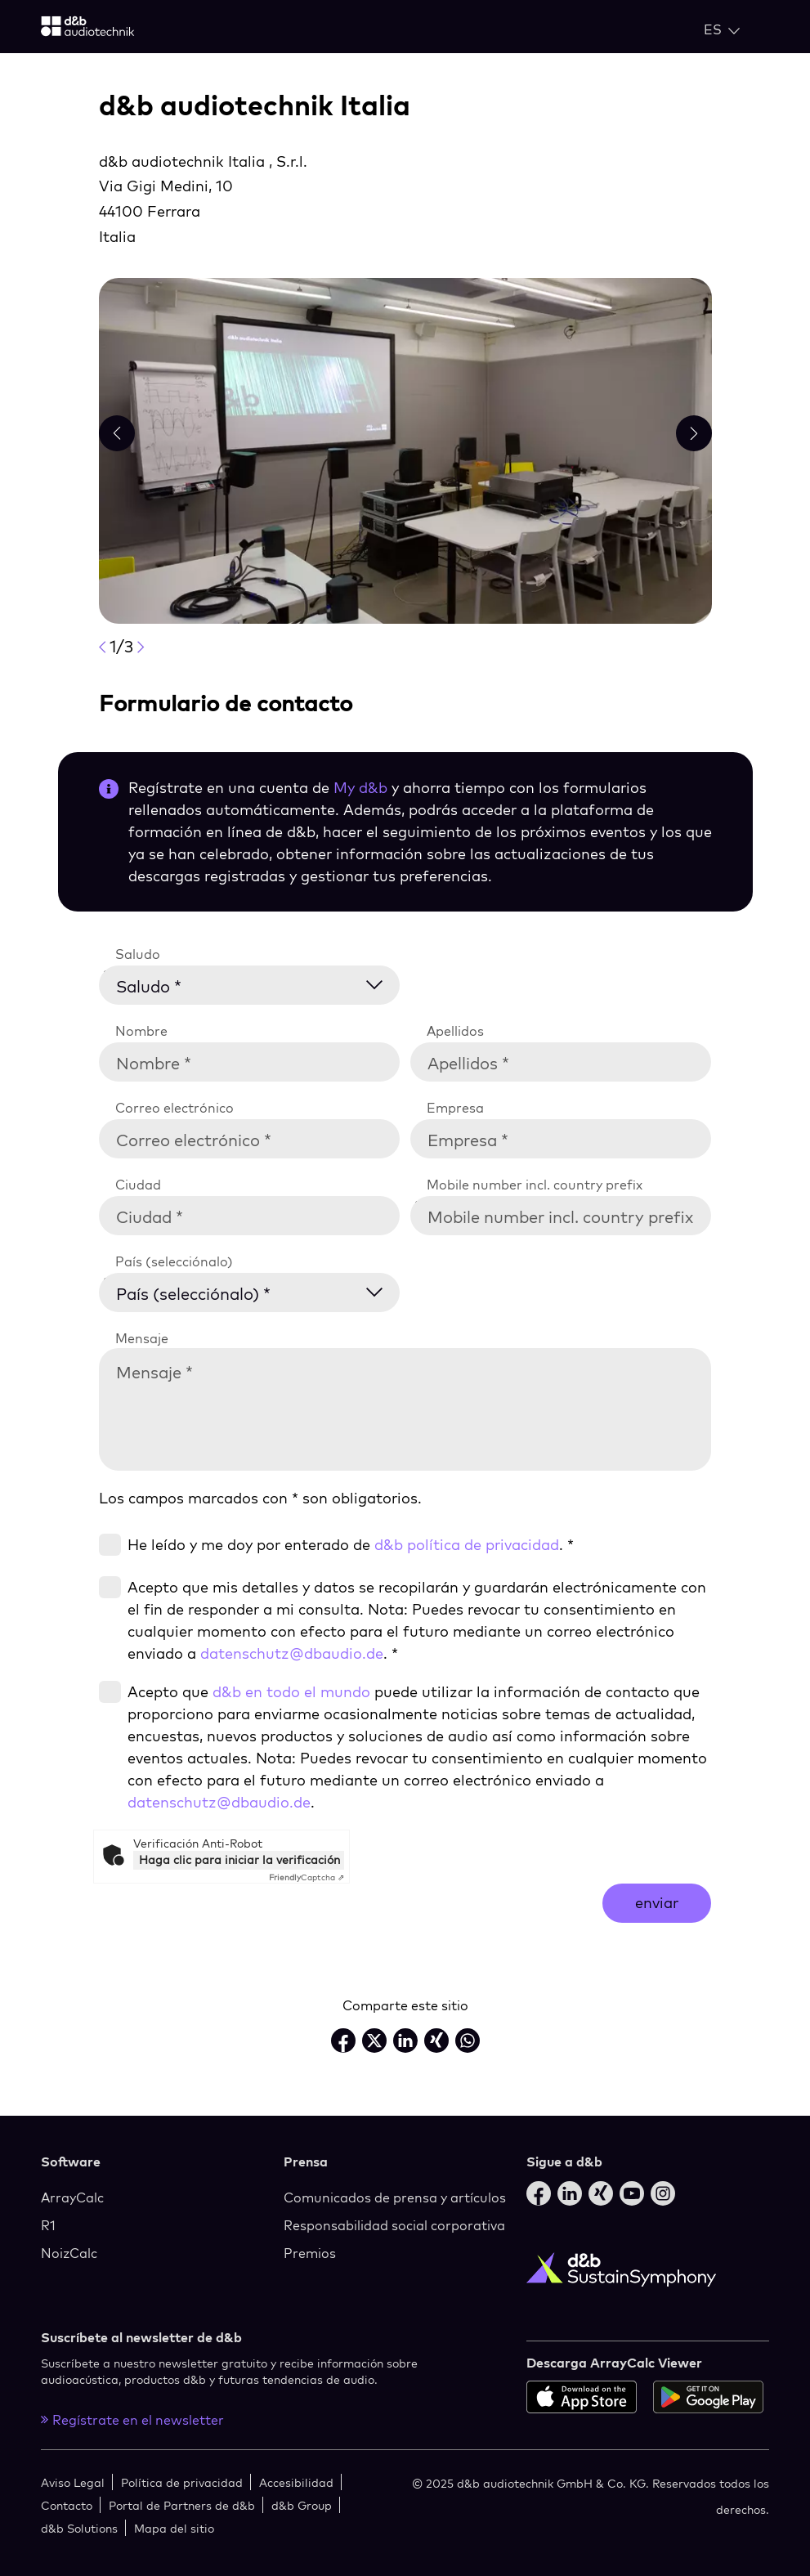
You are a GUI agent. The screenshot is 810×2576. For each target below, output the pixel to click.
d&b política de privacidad (466, 1544)
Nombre (141, 1030)
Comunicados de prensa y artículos (395, 2197)
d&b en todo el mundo (291, 1691)
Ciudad (138, 1184)
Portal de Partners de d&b (182, 2505)
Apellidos (455, 1030)
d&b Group (301, 2505)
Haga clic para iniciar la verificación (239, 1859)
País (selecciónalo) (174, 1261)
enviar (656, 1902)
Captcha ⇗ (306, 1877)
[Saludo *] (260, 983)
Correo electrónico (174, 1107)
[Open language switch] (722, 29)
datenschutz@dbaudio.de (291, 1653)
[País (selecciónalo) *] (260, 1290)
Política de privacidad (182, 2482)
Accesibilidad (296, 2482)
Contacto (66, 2505)
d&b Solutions (79, 2528)
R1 (48, 2225)
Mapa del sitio (174, 2528)
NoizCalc (69, 2253)
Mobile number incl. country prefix (534, 1184)
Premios (310, 2253)
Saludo (137, 954)
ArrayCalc (72, 2197)
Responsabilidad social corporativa (394, 2225)
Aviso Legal (73, 2482)
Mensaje (141, 1338)
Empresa (455, 1107)
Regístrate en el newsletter (132, 2420)
